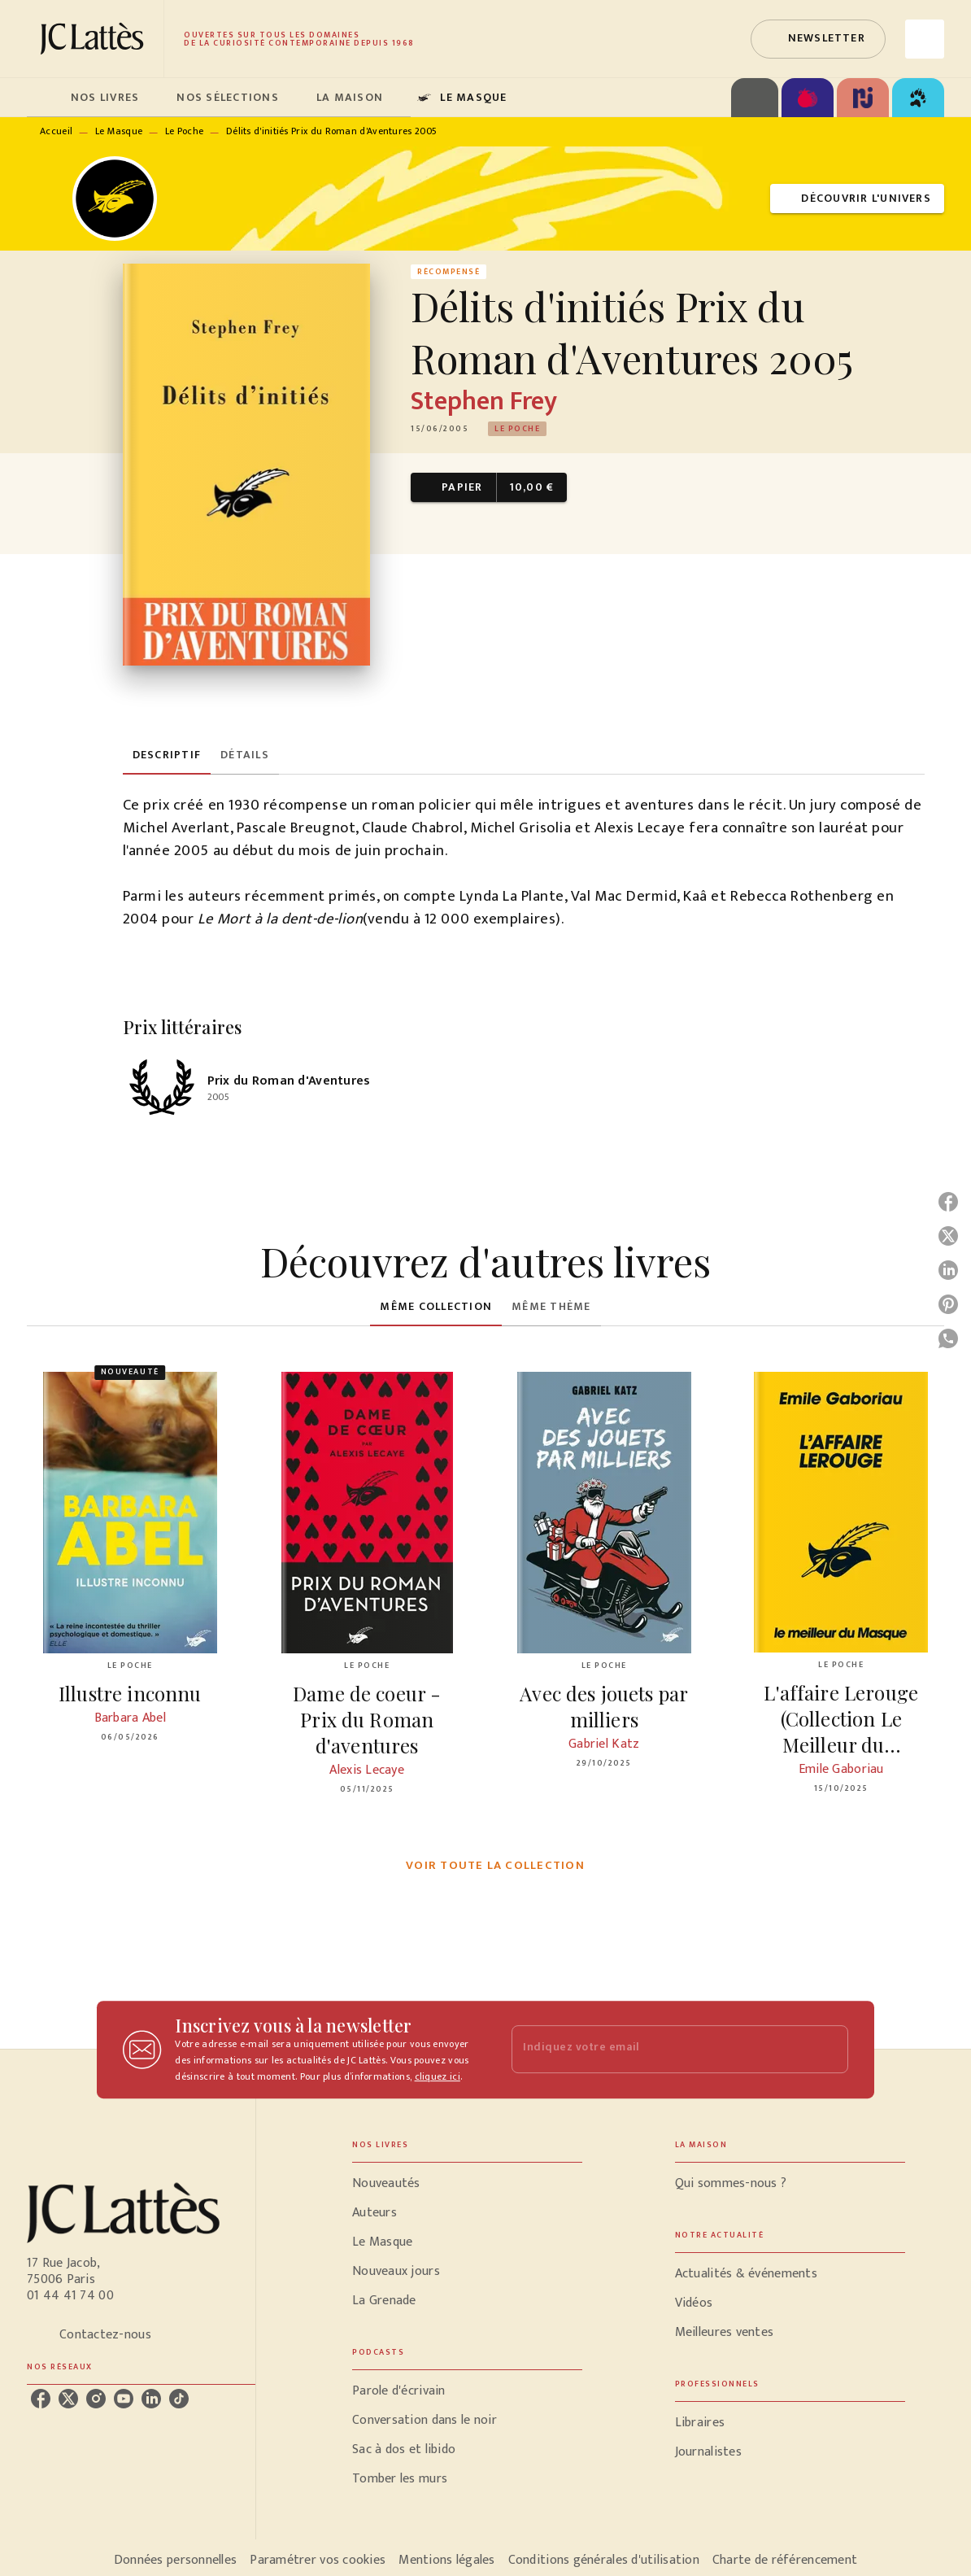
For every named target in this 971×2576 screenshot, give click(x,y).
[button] (818, 39)
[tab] (44, 97)
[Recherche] (924, 39)
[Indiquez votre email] (660, 2049)
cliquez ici (437, 2076)
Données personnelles (175, 2560)
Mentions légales (446, 2560)
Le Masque (119, 131)
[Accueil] (95, 38)
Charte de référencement (784, 2560)
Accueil (56, 131)
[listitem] (40, 2398)
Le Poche (184, 131)
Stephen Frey (484, 401)
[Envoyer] (828, 2049)
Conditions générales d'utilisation (603, 2560)
